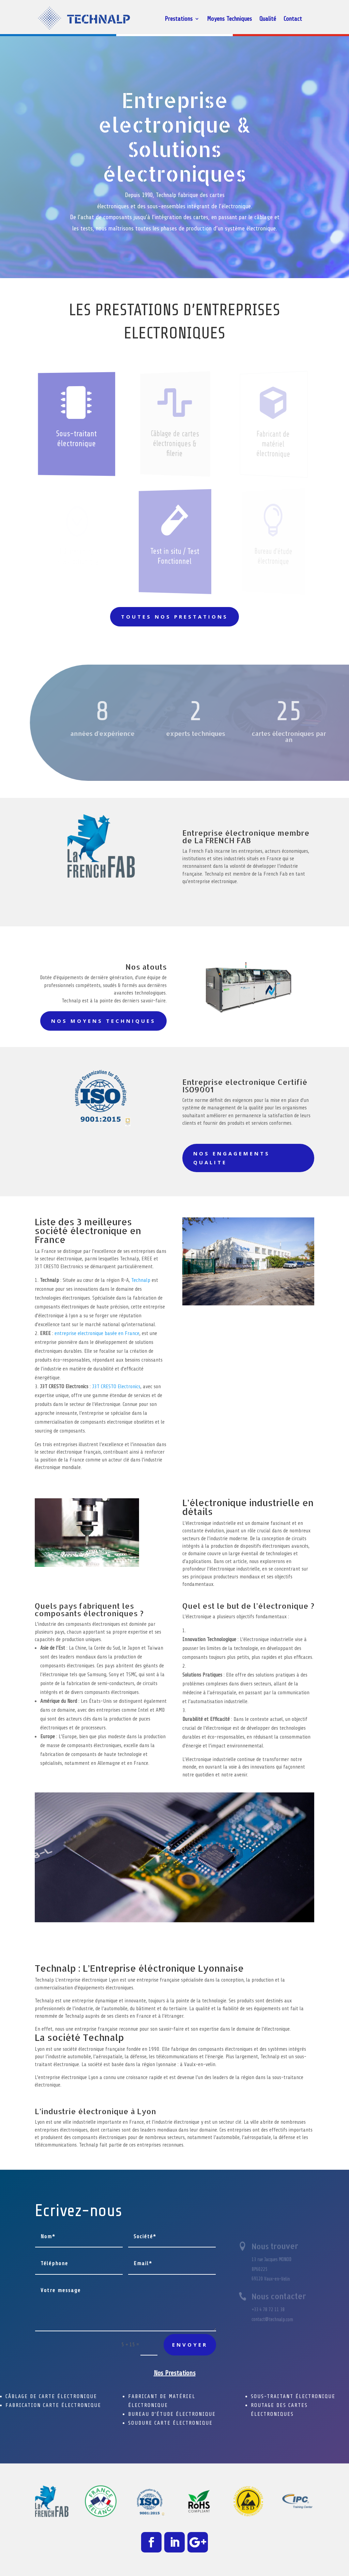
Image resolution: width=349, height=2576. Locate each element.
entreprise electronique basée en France (97, 1333)
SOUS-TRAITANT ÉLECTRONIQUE (293, 2396)
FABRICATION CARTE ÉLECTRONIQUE (53, 2405)
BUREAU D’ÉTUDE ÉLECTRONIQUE (172, 2414)
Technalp (140, 1280)
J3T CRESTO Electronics (116, 1386)
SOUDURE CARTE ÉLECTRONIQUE (170, 2423)
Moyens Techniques (229, 19)
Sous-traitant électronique (76, 439)
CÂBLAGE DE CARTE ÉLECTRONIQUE (51, 2396)
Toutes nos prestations (174, 616)
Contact (293, 19)
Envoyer (190, 2344)
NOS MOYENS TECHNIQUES (103, 1020)
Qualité (267, 19)
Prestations (179, 19)
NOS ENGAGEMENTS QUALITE (231, 1158)
